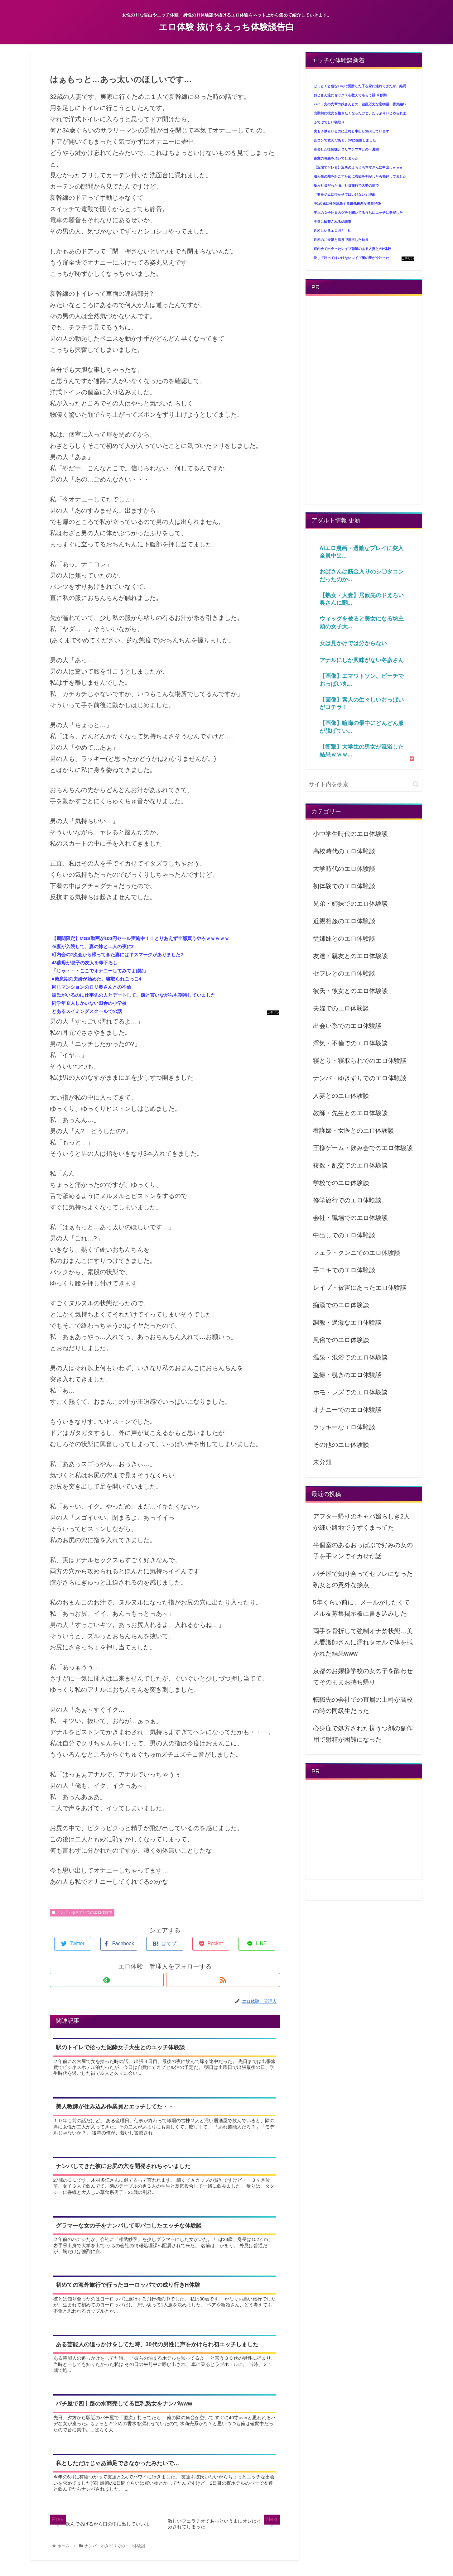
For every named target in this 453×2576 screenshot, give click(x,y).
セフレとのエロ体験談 (344, 973)
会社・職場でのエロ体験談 (350, 1217)
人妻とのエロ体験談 (341, 1095)
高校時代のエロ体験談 (344, 851)
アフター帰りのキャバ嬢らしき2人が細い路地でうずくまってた (361, 1522)
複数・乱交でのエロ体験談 (350, 1165)
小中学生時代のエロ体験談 (350, 833)
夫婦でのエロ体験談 (341, 1008)
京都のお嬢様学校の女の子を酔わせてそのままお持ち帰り (363, 1676)
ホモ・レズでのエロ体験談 (350, 1392)
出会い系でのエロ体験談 (347, 1025)
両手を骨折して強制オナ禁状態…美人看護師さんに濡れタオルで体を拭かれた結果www (363, 1642)
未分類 (322, 1462)
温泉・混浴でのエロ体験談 (350, 1357)
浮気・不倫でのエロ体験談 (350, 1043)
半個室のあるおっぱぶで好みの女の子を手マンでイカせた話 (363, 1551)
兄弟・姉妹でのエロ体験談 (350, 903)
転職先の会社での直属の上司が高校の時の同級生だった (363, 1705)
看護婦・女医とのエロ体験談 (353, 1130)
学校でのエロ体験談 (341, 1182)
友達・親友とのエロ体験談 (350, 955)
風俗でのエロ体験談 (341, 1339)
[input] (364, 784)
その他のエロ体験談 (341, 1444)
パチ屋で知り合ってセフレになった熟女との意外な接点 (363, 1579)
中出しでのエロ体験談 (344, 1235)
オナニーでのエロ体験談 (347, 1409)
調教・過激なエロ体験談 (347, 1322)
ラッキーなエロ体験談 (344, 1427)
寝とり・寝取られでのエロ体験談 (360, 1060)
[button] (415, 784)
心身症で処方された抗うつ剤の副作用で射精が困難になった (363, 1734)
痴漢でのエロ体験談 (341, 1305)
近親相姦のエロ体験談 (344, 921)
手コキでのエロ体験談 (344, 1270)
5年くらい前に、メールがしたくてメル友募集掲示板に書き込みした (361, 1608)
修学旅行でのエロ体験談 (347, 1200)
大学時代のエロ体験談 (344, 868)
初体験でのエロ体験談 (344, 886)
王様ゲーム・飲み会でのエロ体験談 (363, 1147)
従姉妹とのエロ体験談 (344, 938)
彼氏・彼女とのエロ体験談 (350, 990)
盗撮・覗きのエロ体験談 (347, 1374)
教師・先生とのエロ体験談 (350, 1113)
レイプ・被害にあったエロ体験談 (360, 1287)
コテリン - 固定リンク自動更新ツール (273, 1013)
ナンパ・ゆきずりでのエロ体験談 (82, 1912)
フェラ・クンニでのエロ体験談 (356, 1252)
